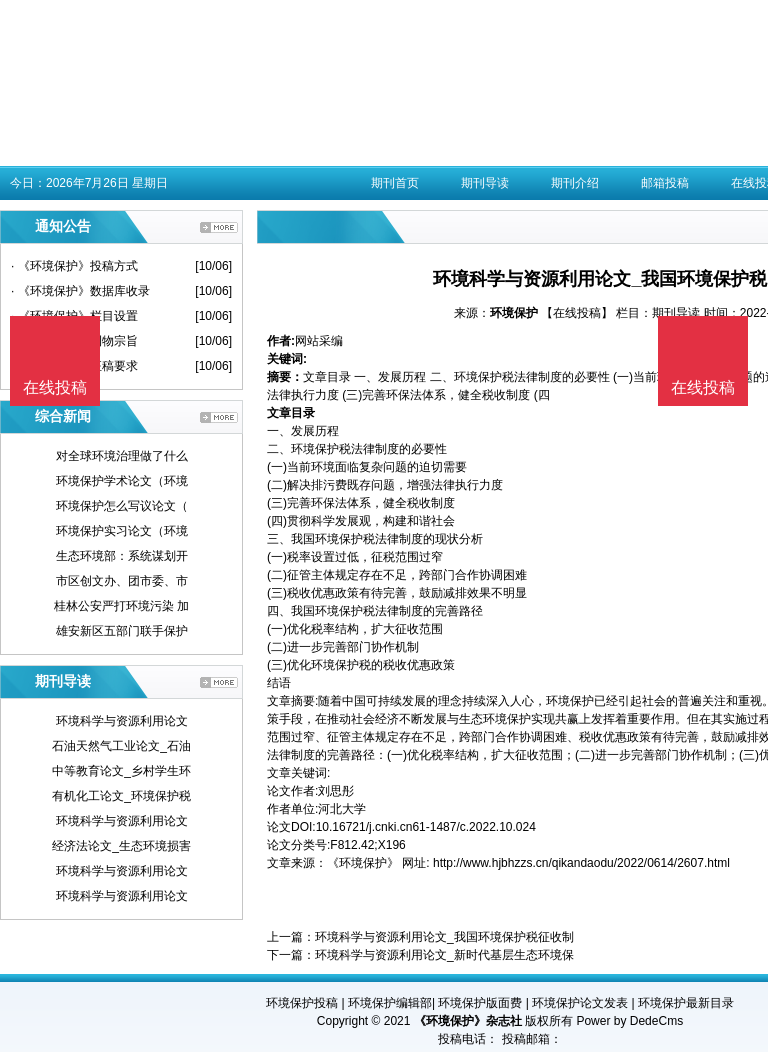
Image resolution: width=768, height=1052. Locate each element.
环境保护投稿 (302, 1003)
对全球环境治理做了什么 (122, 456)
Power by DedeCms (629, 1021)
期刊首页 (395, 183)
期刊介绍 (575, 183)
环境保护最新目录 (686, 1003)
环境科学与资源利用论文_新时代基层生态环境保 (444, 955)
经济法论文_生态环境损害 (121, 846)
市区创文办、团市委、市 (122, 581)
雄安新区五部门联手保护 (122, 631)
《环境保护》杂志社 (468, 1021)
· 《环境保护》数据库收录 (80, 291)
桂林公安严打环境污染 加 (121, 606)
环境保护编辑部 (390, 1003)
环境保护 (514, 313)
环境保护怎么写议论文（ (122, 506)
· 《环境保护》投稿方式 (74, 266)
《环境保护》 (363, 863)
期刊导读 (485, 183)
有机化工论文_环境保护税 (121, 796)
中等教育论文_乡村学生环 (121, 771)
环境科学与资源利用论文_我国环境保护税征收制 (444, 937)
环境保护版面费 (480, 1003)
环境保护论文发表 (580, 1003)
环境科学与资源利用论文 (122, 721)
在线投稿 (703, 387)
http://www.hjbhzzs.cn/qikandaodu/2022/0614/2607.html (581, 863)
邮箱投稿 (665, 183)
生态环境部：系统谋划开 (122, 556)
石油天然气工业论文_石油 (121, 746)
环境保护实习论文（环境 (122, 531)
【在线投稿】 (577, 313)
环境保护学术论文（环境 (122, 481)
